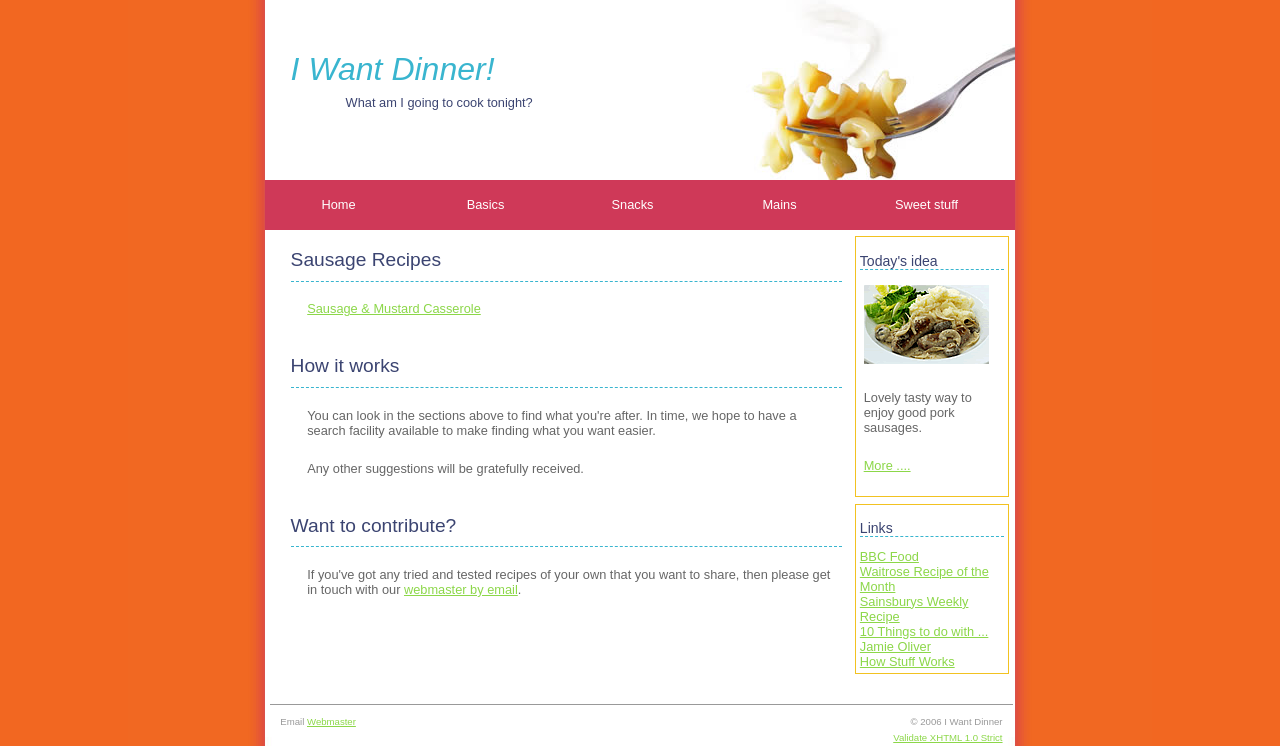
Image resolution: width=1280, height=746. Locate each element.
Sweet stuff (926, 204)
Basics (486, 204)
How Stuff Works (907, 661)
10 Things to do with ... (924, 631)
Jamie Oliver (895, 646)
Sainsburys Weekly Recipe (914, 609)
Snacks (633, 204)
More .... (887, 465)
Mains (779, 204)
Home (338, 204)
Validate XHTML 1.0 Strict (947, 737)
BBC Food (889, 556)
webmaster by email (461, 589)
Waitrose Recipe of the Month (924, 579)
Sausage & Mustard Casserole (394, 308)
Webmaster (331, 721)
